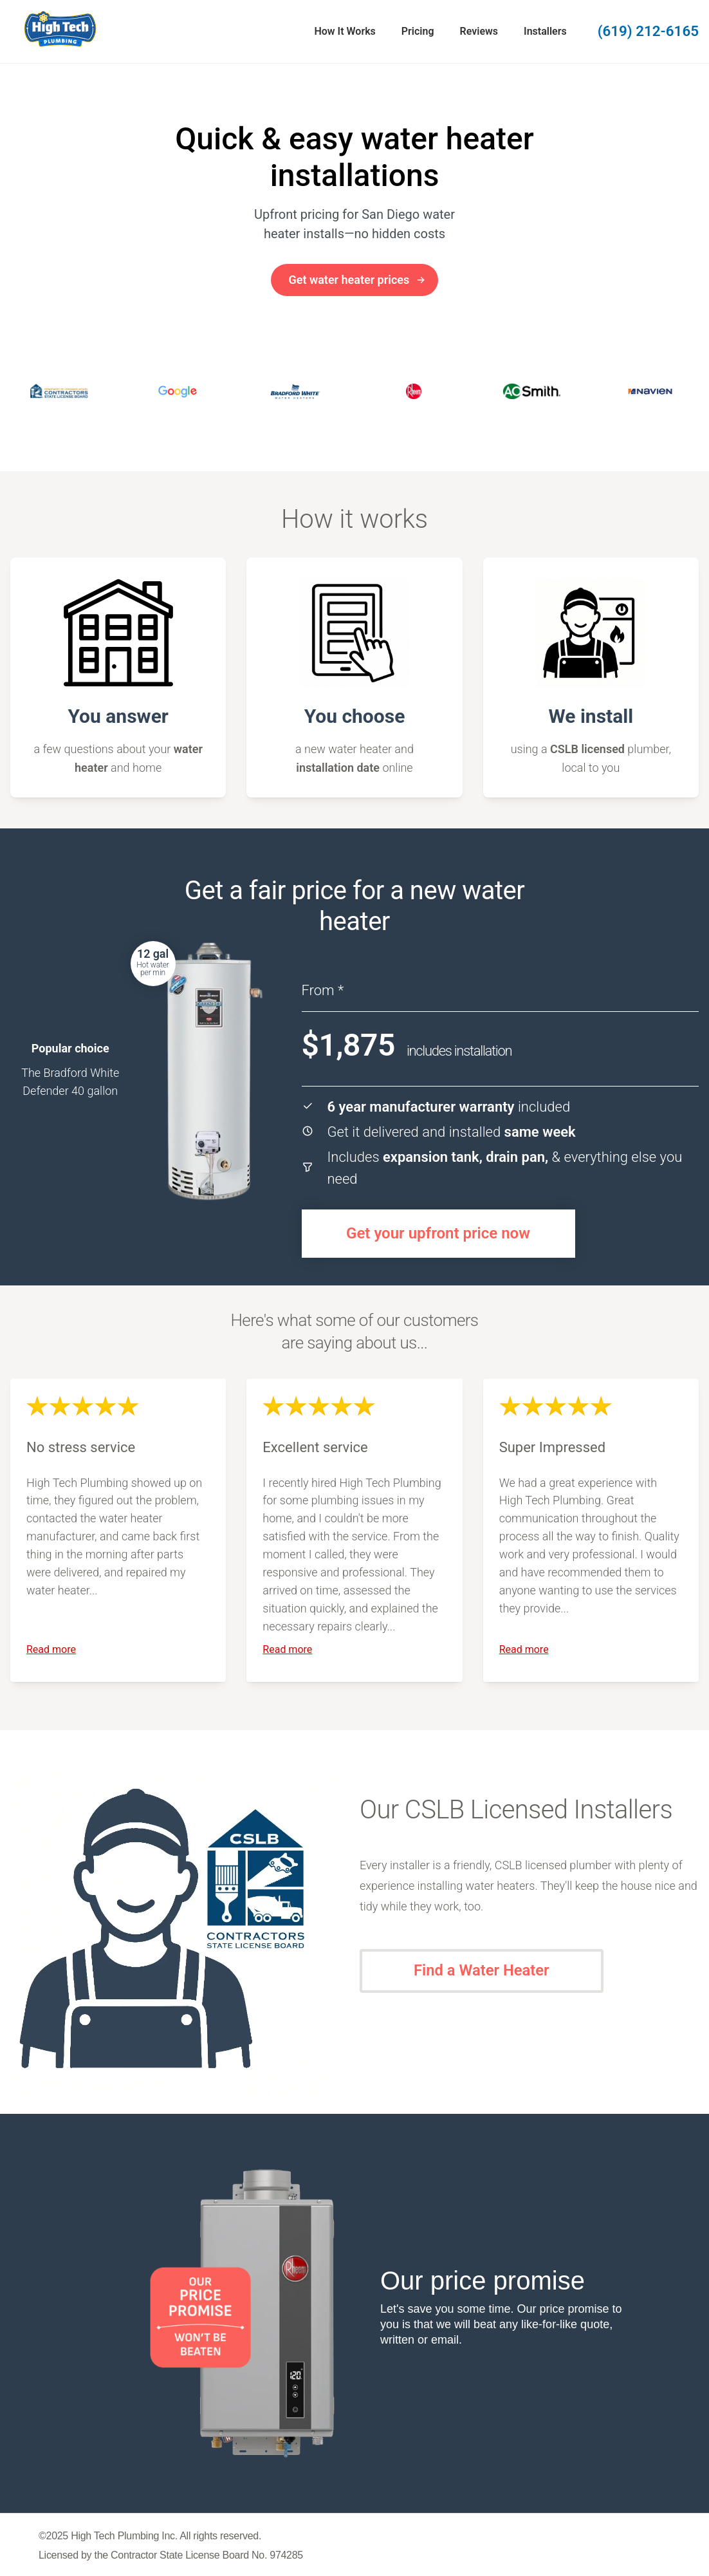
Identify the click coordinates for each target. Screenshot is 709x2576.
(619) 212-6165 (648, 31)
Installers (545, 31)
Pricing (417, 31)
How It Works (344, 31)
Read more (51, 1649)
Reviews (479, 31)
